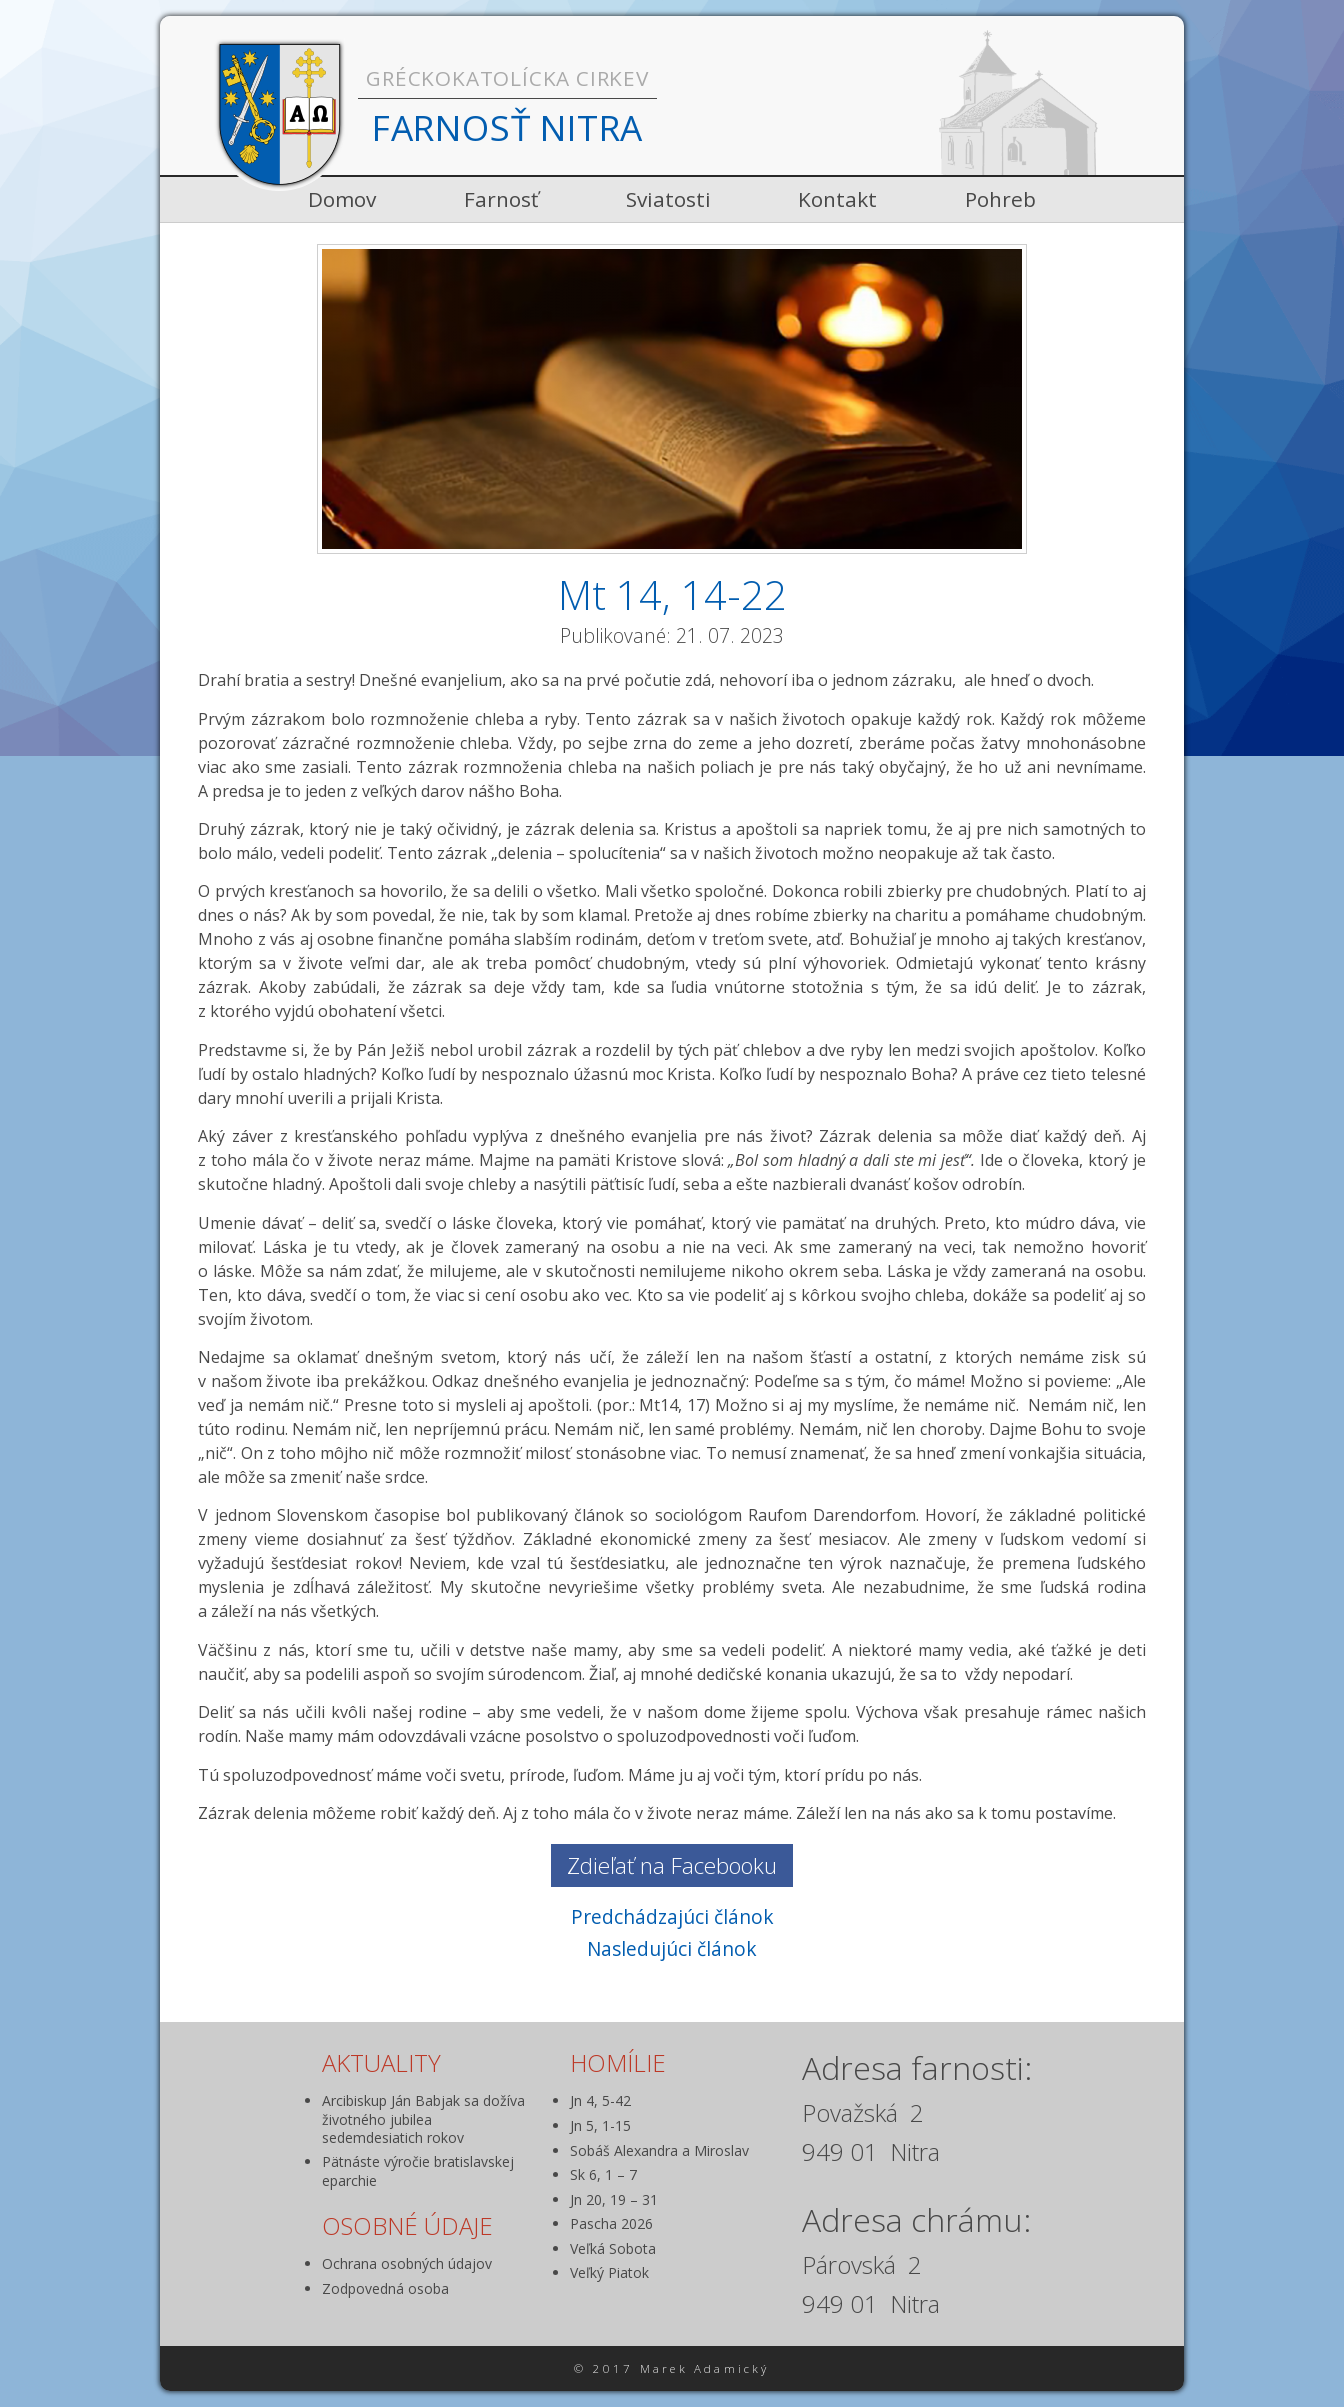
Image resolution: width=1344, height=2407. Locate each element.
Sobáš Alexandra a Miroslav (659, 2150)
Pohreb (1000, 199)
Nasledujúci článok (672, 1948)
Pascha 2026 (611, 2223)
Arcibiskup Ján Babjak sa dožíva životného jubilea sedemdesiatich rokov (423, 2118)
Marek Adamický (705, 2368)
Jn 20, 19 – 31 (614, 2199)
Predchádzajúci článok (672, 1916)
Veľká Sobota (613, 2248)
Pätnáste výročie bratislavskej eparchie (418, 2170)
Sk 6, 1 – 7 (603, 2174)
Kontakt (837, 199)
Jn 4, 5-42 (600, 2100)
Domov (342, 199)
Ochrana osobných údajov (407, 2263)
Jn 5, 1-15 (600, 2125)
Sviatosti (668, 199)
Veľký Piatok (609, 2272)
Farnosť (501, 199)
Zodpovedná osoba (385, 2288)
